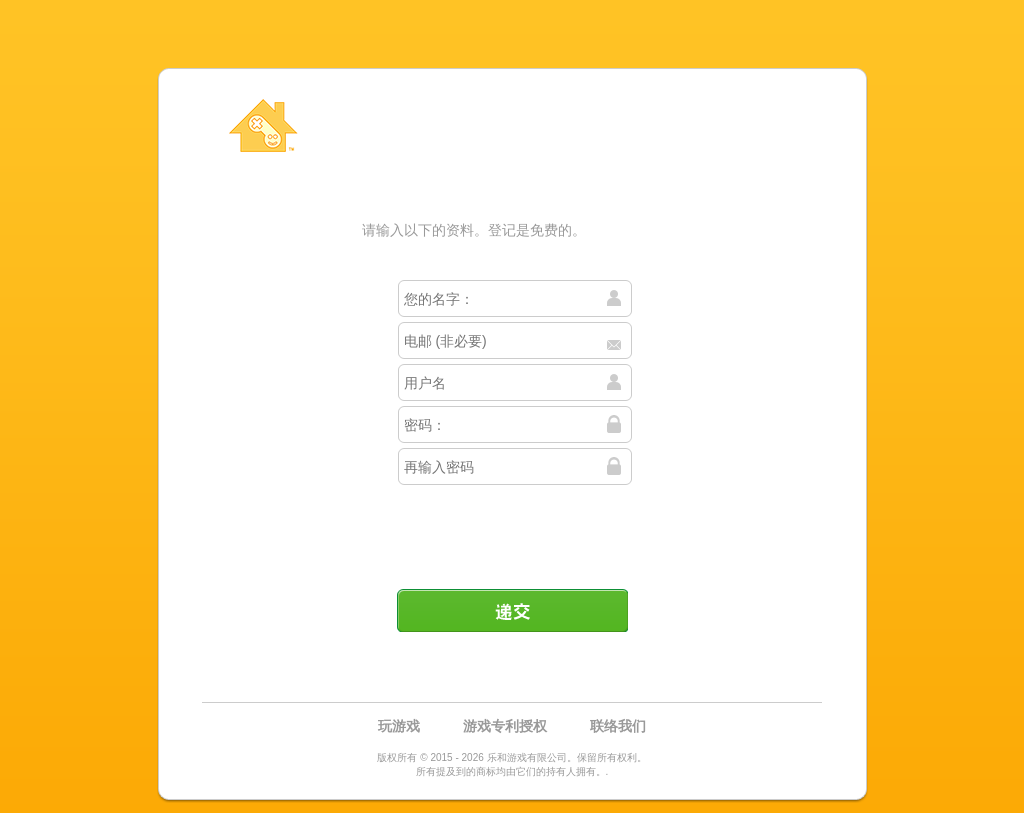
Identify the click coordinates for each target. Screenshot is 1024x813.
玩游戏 (399, 726)
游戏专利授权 (505, 726)
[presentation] (514, 529)
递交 (512, 610)
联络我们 (618, 726)
